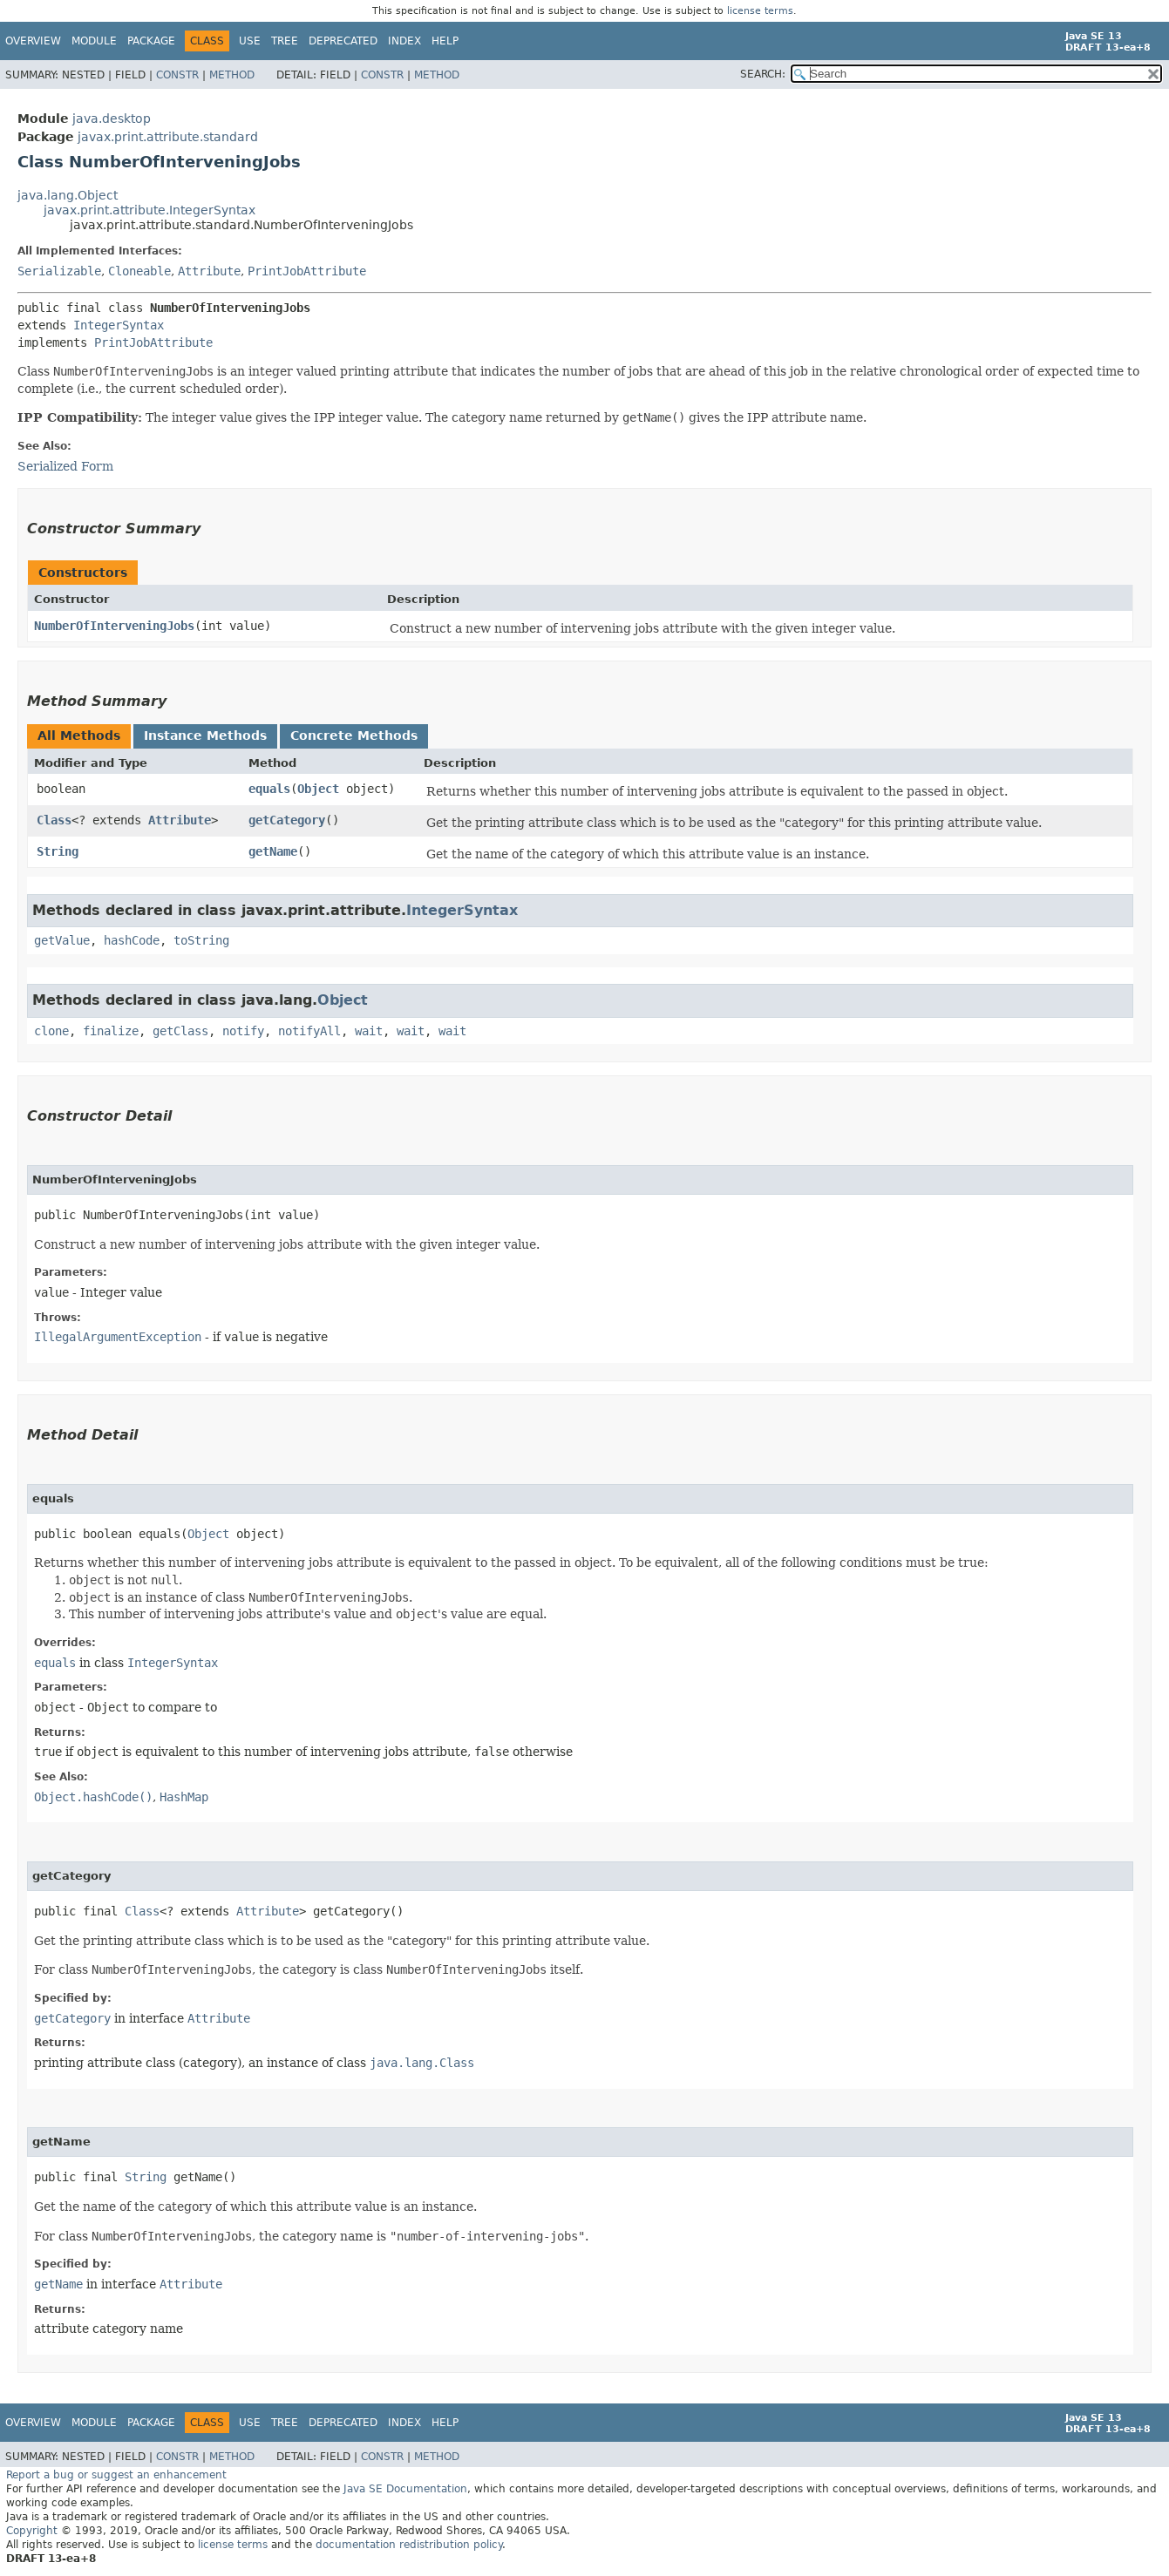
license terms (760, 11)
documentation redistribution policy (409, 2545)
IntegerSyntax (118, 325)
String (57, 851)
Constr (177, 75)
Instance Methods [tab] (205, 735)
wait (369, 1031)
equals (269, 789)
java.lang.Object (67, 195)
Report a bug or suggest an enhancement (116, 2475)
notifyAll (309, 1031)
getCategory (286, 820)
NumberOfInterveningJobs (114, 626)
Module (94, 41)
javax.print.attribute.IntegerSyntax (149, 210)
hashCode (132, 940)
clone (51, 1031)
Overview (33, 41)
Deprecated (343, 41)
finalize (111, 1031)
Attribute (209, 271)
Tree (284, 41)
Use (250, 41)
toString (201, 940)
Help (445, 41)
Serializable (59, 271)
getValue (62, 940)
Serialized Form (65, 466)
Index (404, 41)
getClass (180, 1031)
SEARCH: (762, 74)
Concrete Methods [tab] (354, 735)
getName (272, 851)
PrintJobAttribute (307, 271)
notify (243, 1031)
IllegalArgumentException (117, 1337)
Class (54, 820)
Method (232, 75)
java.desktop (111, 118)
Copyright (32, 2531)
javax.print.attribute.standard (168, 137)
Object (318, 789)
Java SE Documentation (405, 2489)
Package (151, 41)
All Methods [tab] (78, 735)
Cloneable (139, 271)
